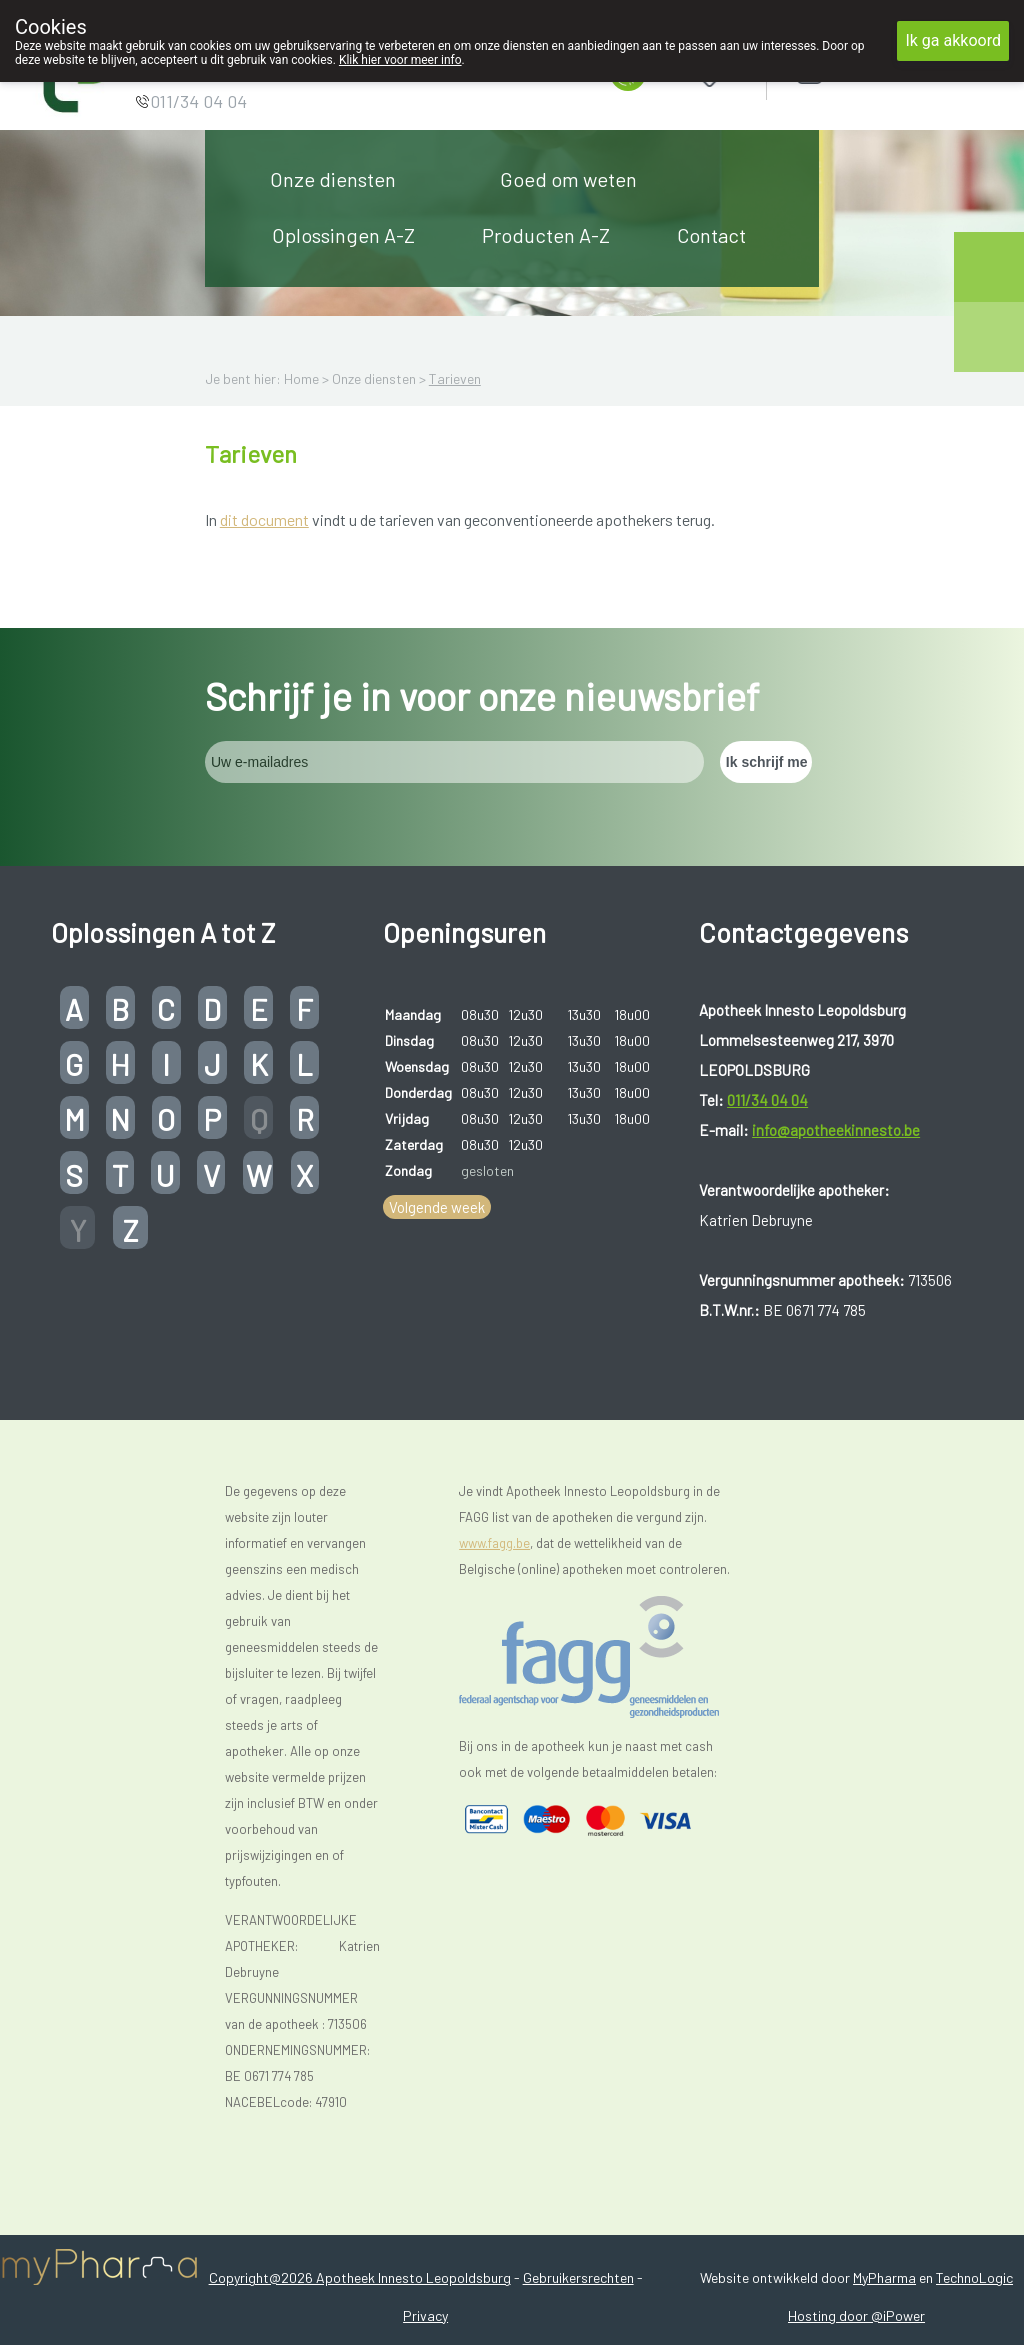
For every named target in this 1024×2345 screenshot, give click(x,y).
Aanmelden (880, 69)
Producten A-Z (546, 235)
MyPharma (884, 2277)
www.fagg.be (494, 1543)
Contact (711, 235)
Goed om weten (568, 179)
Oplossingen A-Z (343, 235)
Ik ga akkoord (953, 40)
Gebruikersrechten (578, 2277)
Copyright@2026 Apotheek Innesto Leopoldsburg (360, 2277)
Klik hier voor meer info (400, 60)
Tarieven (455, 378)
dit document (264, 519)
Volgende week (437, 1207)
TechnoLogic (974, 2277)
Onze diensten (333, 179)
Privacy (425, 2315)
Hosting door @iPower (856, 2315)
